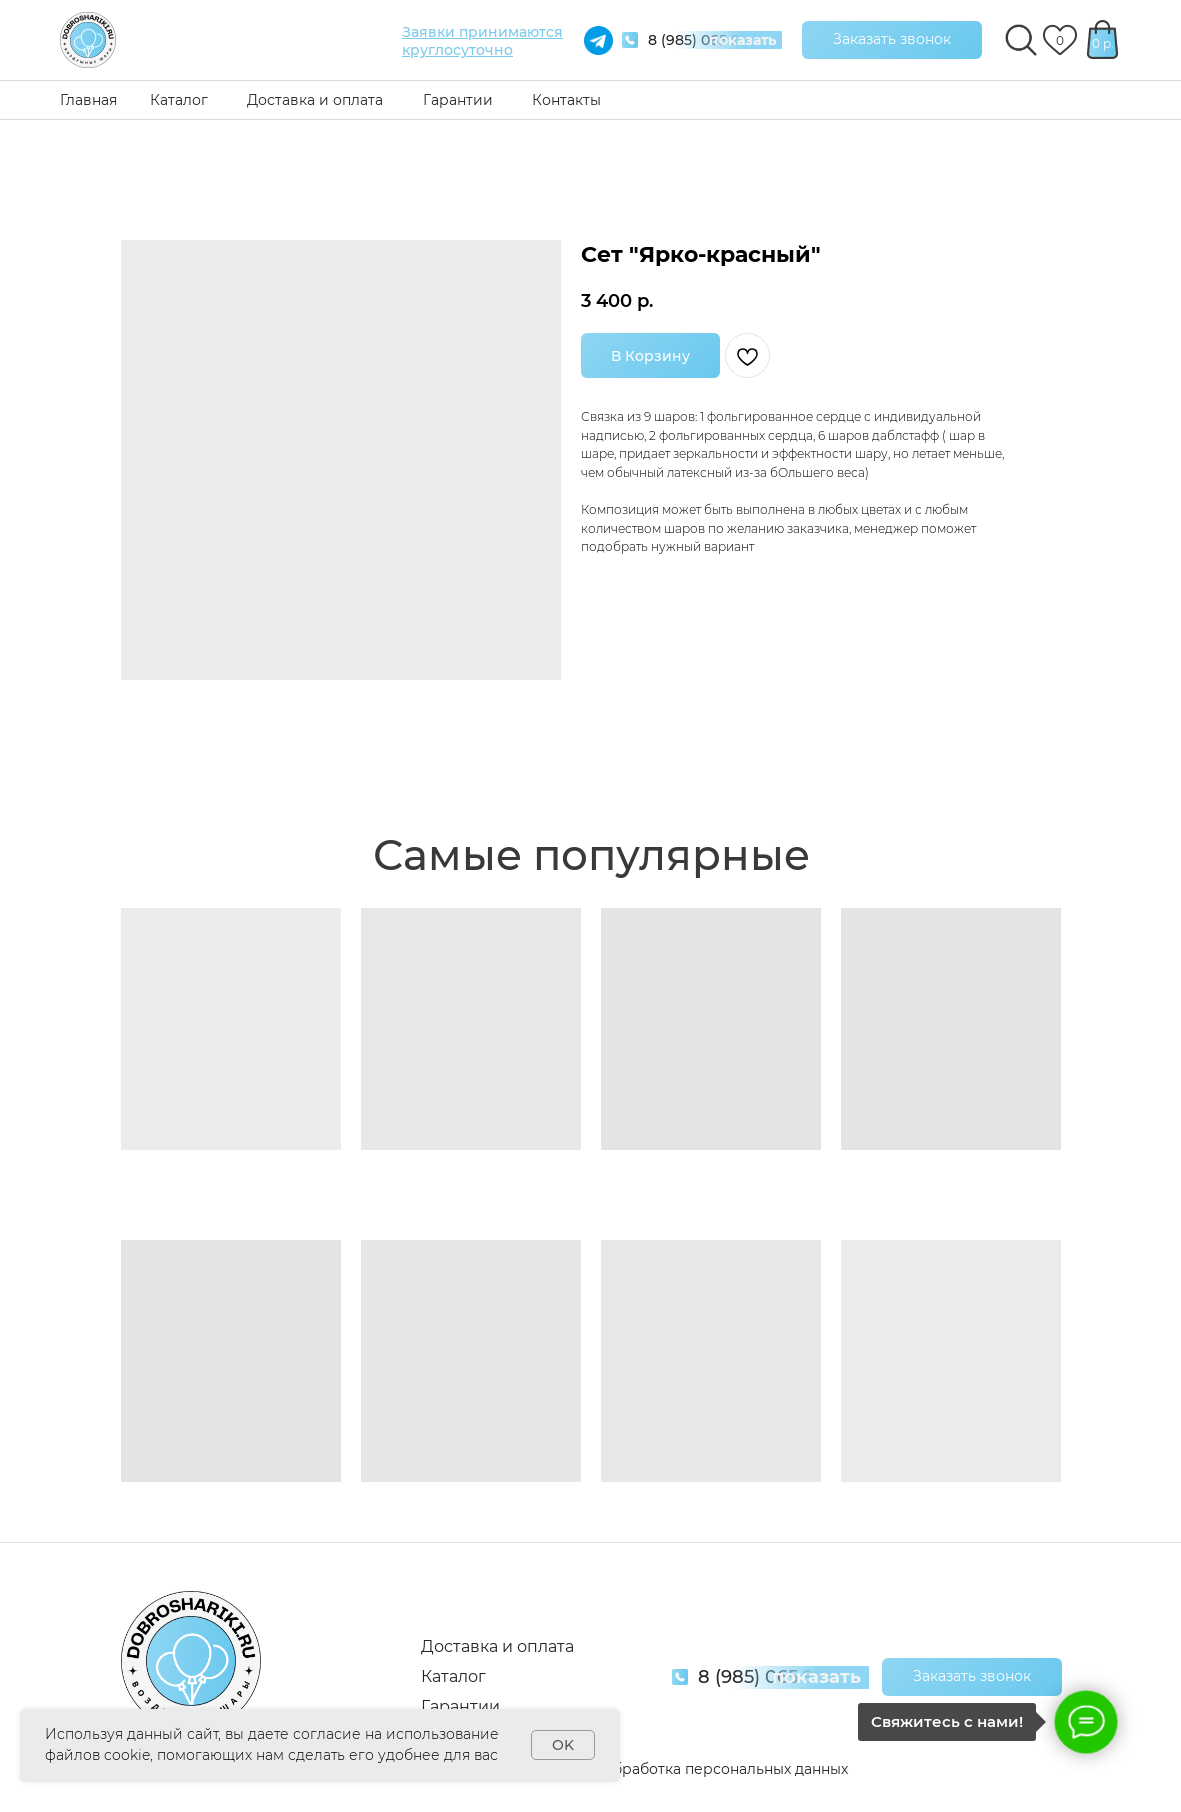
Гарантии (458, 100)
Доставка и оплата (315, 100)
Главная (88, 100)
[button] (892, 40)
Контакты (566, 100)
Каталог (179, 100)
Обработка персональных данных (724, 1769)
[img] (88, 40)
